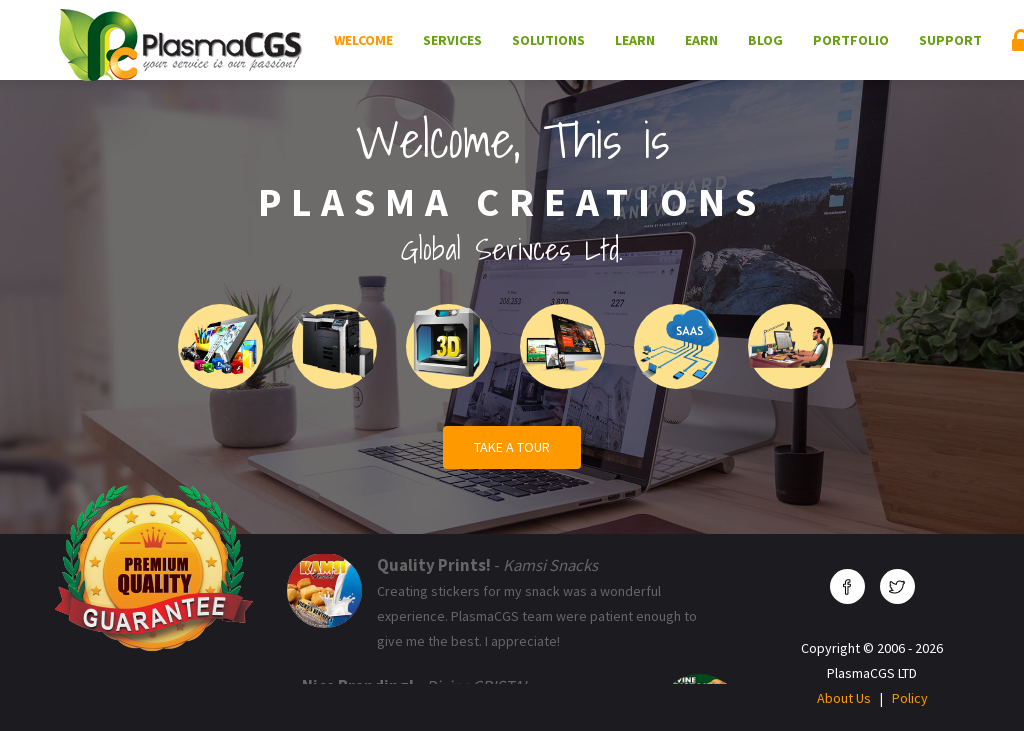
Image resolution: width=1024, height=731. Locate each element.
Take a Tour (512, 447)
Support (950, 40)
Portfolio (851, 40)
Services (452, 40)
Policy (910, 698)
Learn (635, 40)
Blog (765, 40)
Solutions (548, 40)
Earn (701, 40)
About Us (844, 698)
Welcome (363, 40)
